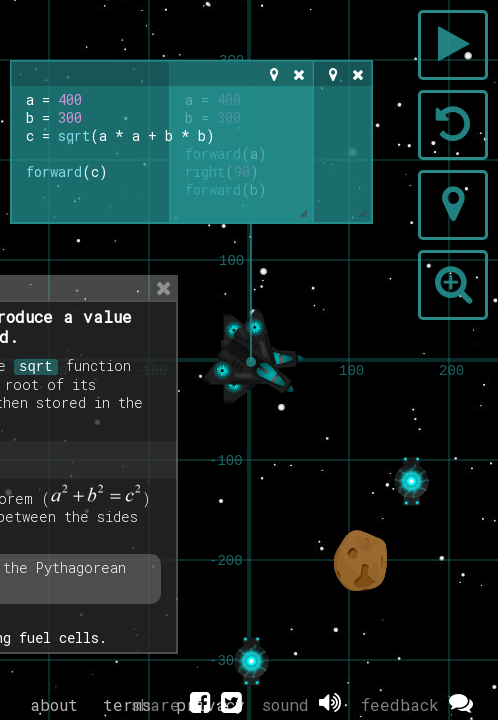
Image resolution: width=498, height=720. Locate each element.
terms (127, 704)
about (54, 704)
